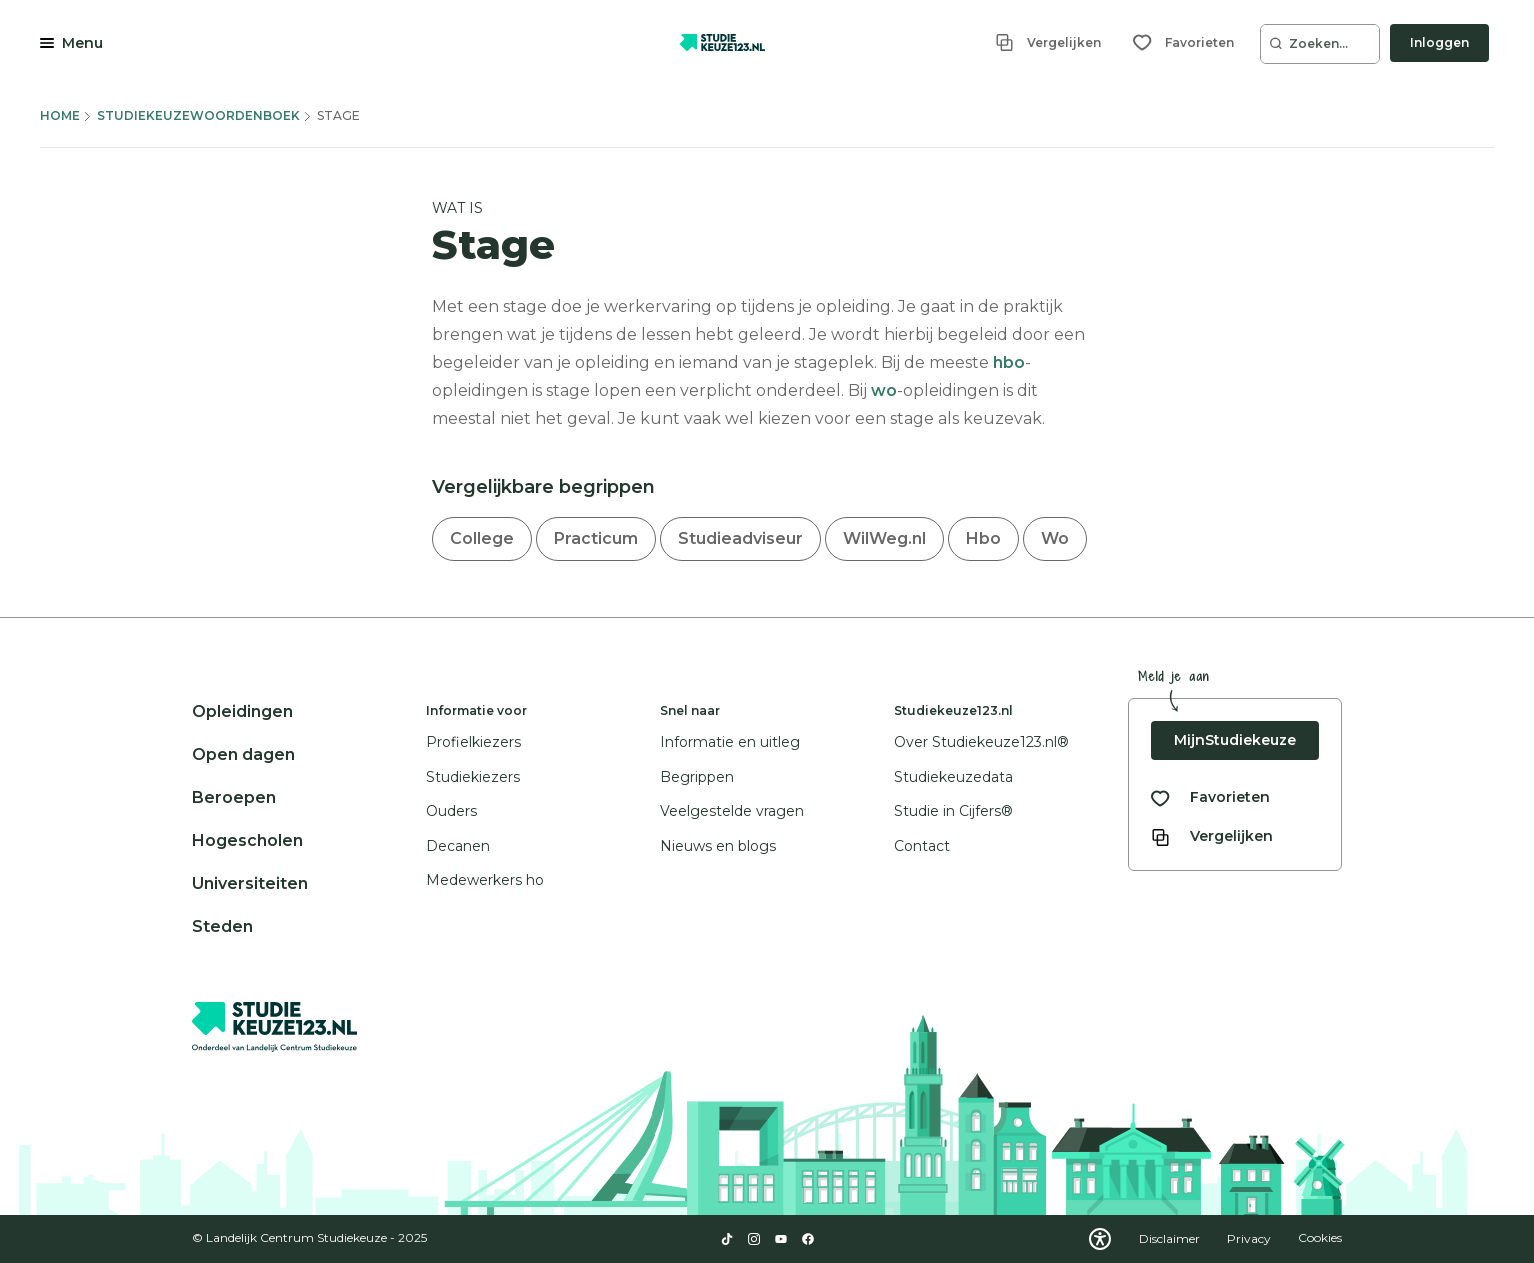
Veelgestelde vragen (732, 811)
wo (884, 390)
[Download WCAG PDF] (1100, 1239)
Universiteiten (250, 883)
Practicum (596, 538)
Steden (222, 926)
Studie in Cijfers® (953, 811)
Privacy (1250, 1238)
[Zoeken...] (1320, 44)
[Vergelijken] (1048, 42)
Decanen (458, 846)
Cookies (1320, 1238)
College (482, 538)
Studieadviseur (740, 538)
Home (60, 115)
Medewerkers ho (485, 880)
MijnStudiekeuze (1235, 740)
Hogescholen (247, 840)
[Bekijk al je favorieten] (1210, 797)
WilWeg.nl (884, 538)
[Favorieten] (1183, 42)
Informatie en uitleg (730, 742)
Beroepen (234, 797)
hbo (1009, 362)
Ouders (451, 811)
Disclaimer (1171, 1238)
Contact (922, 846)
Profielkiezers (473, 742)
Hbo (983, 538)
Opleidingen (242, 711)
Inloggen (1439, 42)
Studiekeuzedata (953, 777)
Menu (82, 43)
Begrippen (697, 777)
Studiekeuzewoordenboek (198, 115)
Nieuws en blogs (718, 846)
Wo (1055, 538)
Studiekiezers (473, 777)
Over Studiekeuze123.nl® (981, 742)
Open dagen (243, 754)
